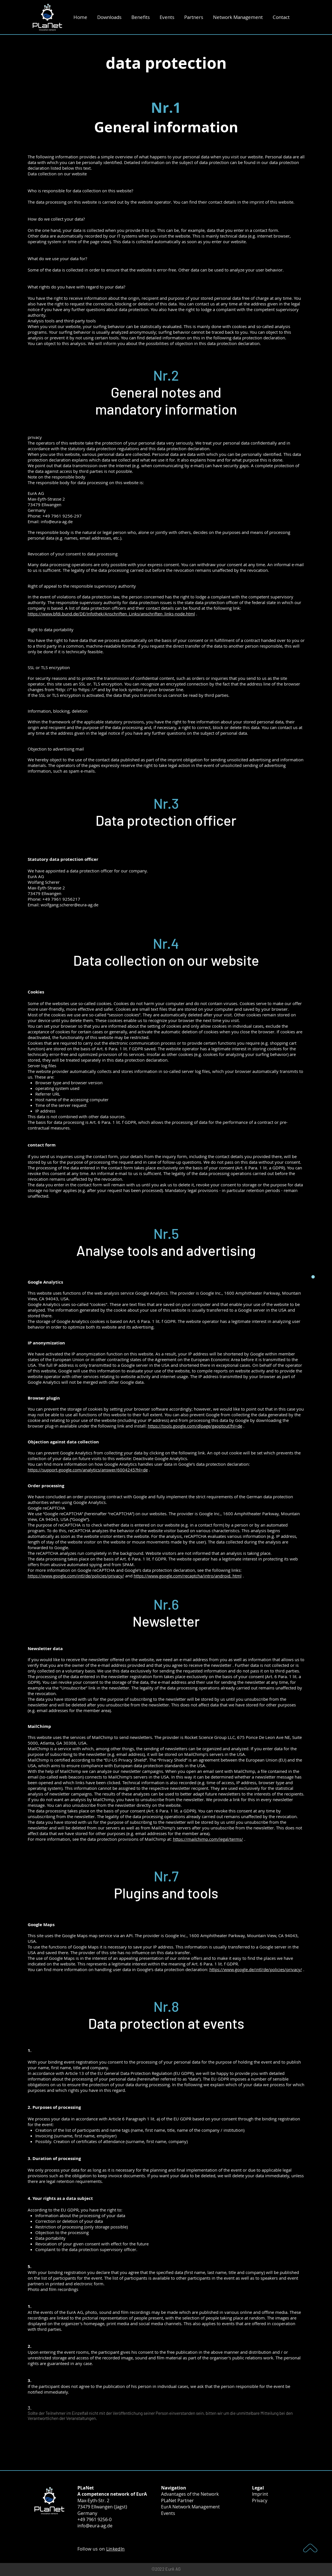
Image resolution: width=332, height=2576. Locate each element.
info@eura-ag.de (94, 2526)
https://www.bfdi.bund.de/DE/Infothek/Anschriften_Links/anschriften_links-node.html (111, 613)
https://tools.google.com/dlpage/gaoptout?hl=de (195, 1426)
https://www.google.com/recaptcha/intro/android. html (188, 1576)
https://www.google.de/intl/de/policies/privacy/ (255, 1969)
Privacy (259, 2500)
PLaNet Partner (177, 2500)
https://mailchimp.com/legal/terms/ (208, 1839)
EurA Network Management (190, 2507)
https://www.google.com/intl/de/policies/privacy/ (76, 1576)
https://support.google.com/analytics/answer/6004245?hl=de (88, 1470)
